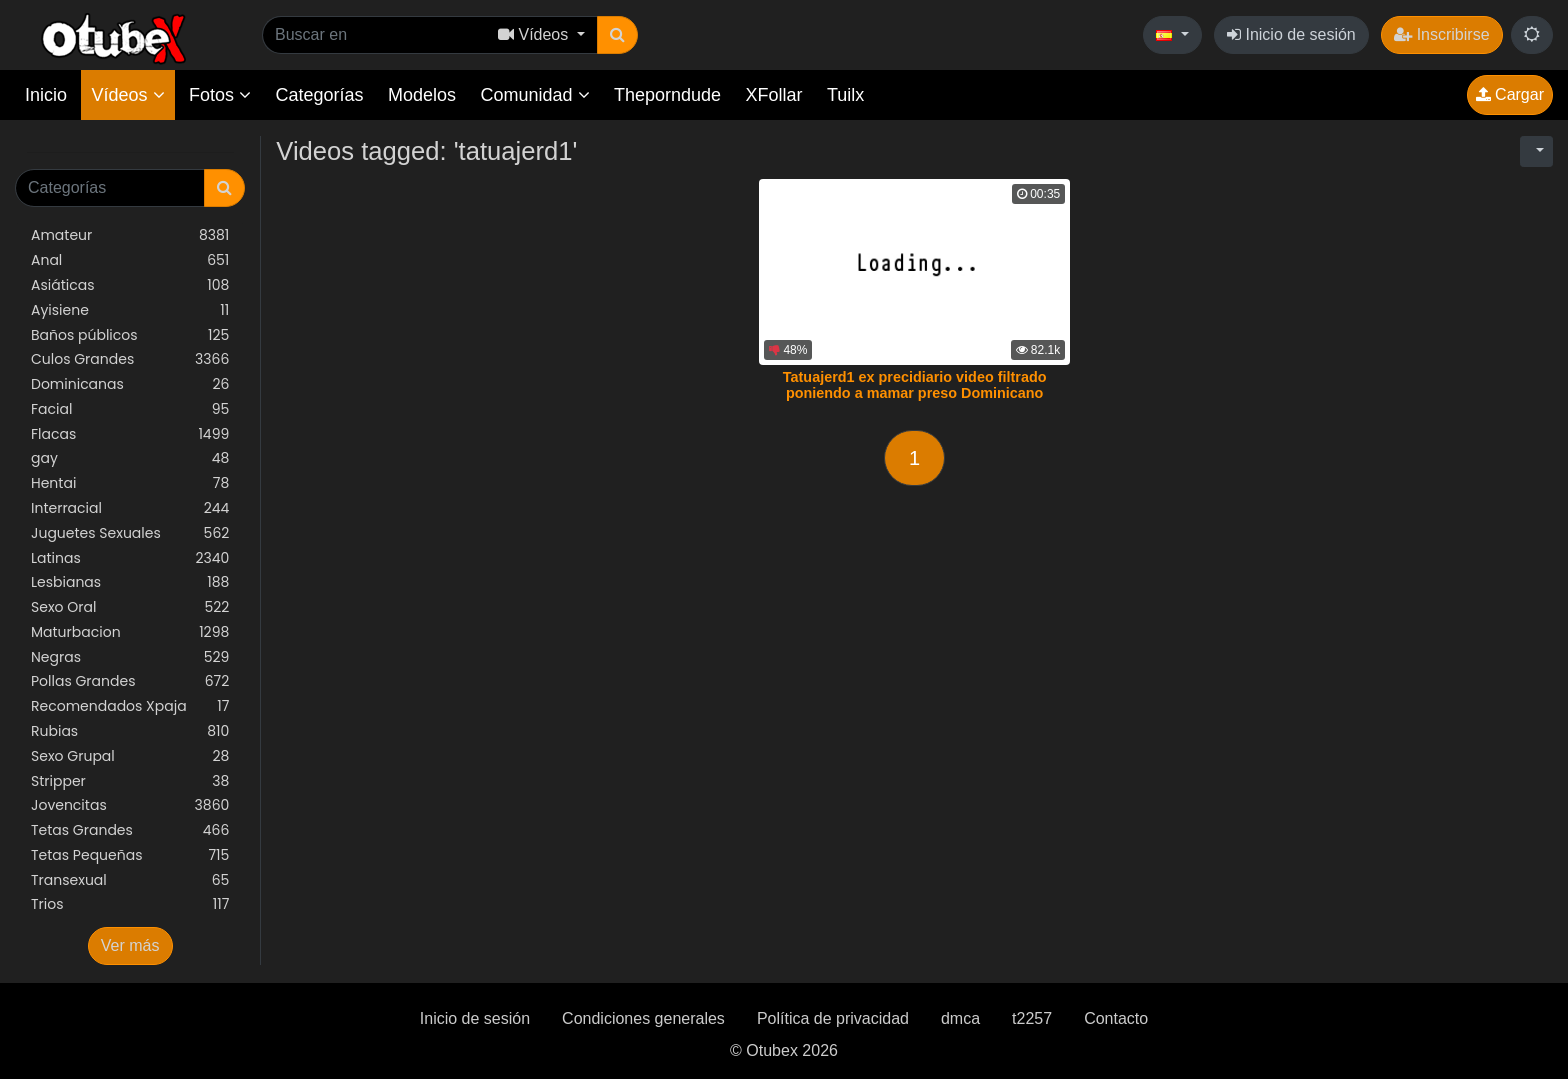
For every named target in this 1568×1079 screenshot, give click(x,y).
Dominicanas (130, 384)
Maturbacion (130, 632)
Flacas (130, 434)
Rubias (130, 731)
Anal (130, 260)
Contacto (1116, 1018)
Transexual (130, 880)
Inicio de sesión (1291, 34)
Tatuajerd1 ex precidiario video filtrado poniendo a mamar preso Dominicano (915, 385)
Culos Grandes (130, 359)
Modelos (422, 95)
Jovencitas (130, 805)
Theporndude (667, 95)
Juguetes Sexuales (130, 533)
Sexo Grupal (130, 756)
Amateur (130, 235)
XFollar (774, 95)
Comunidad (534, 95)
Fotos (220, 95)
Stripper (130, 781)
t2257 (1032, 1018)
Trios (130, 904)
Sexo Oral (130, 607)
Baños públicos (130, 335)
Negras (130, 657)
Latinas (130, 558)
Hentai (130, 483)
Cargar (1510, 94)
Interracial (130, 508)
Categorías (319, 95)
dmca (960, 1018)
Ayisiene (130, 310)
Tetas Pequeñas (130, 855)
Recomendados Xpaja (130, 706)
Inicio (46, 95)
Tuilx (845, 95)
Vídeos (127, 95)
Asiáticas (130, 285)
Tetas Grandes (130, 830)
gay (130, 458)
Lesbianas (130, 582)
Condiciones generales (643, 1018)
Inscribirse (1441, 34)
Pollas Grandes (130, 681)
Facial (130, 409)
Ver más (130, 945)
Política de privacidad (833, 1018)
